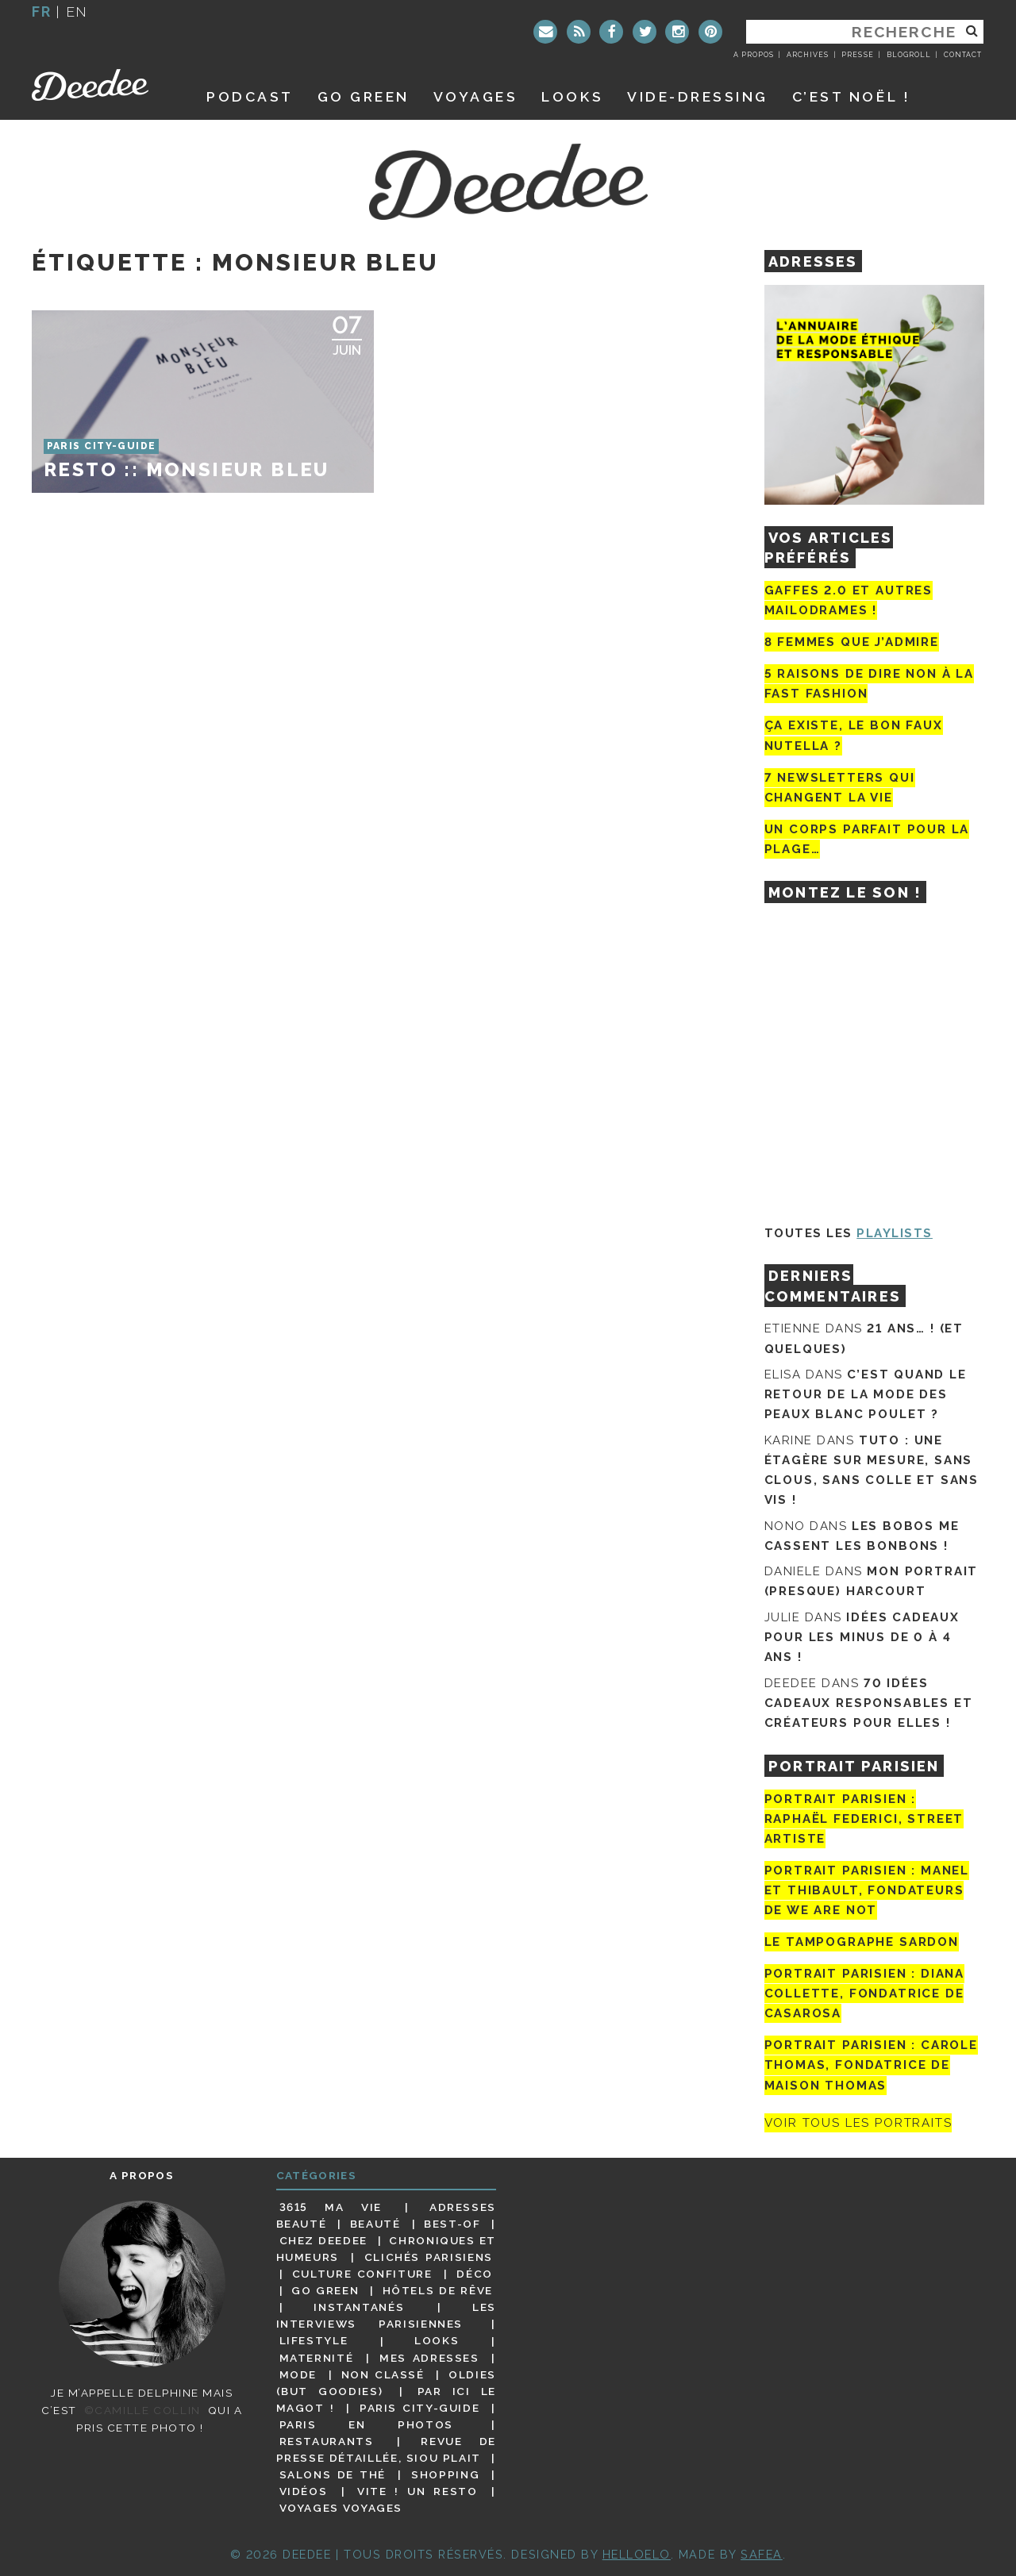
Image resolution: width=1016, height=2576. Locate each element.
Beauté (375, 2223)
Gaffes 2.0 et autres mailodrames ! (848, 600)
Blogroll (909, 55)
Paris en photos (366, 2424)
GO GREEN (364, 96)
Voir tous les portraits (858, 2123)
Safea (762, 2554)
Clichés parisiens (428, 2257)
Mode (298, 2374)
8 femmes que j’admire (851, 642)
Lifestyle (313, 2341)
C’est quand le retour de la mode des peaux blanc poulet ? (865, 1394)
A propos (753, 55)
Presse (857, 55)
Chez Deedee (323, 2240)
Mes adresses (429, 2357)
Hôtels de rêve (438, 2290)
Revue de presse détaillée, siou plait (386, 2449)
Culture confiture (362, 2273)
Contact (963, 55)
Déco (474, 2273)
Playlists (894, 1233)
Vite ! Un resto (417, 2491)
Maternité (316, 2357)
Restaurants (326, 2441)
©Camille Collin (142, 2410)
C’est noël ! (851, 96)
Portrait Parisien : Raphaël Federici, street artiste (864, 1819)
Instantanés (359, 2307)
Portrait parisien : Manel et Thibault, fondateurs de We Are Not (867, 1890)
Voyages (475, 96)
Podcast (250, 96)
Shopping (445, 2474)
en (77, 11)
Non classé (383, 2374)
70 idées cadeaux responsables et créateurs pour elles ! (868, 1703)
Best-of (452, 2223)
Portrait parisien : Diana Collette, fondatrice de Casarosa (864, 1993)
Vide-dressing (697, 96)
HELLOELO (636, 2554)
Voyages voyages (340, 2507)
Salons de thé (332, 2474)
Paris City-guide (420, 2407)
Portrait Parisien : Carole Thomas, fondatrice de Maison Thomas (871, 2065)
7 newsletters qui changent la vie (839, 788)
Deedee (101, 85)
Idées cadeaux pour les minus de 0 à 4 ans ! (862, 1637)
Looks (572, 96)
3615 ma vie (330, 2207)
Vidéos (303, 2491)
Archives (808, 55)
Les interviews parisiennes (386, 2315)
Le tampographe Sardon (861, 1942)
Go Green (325, 2290)
